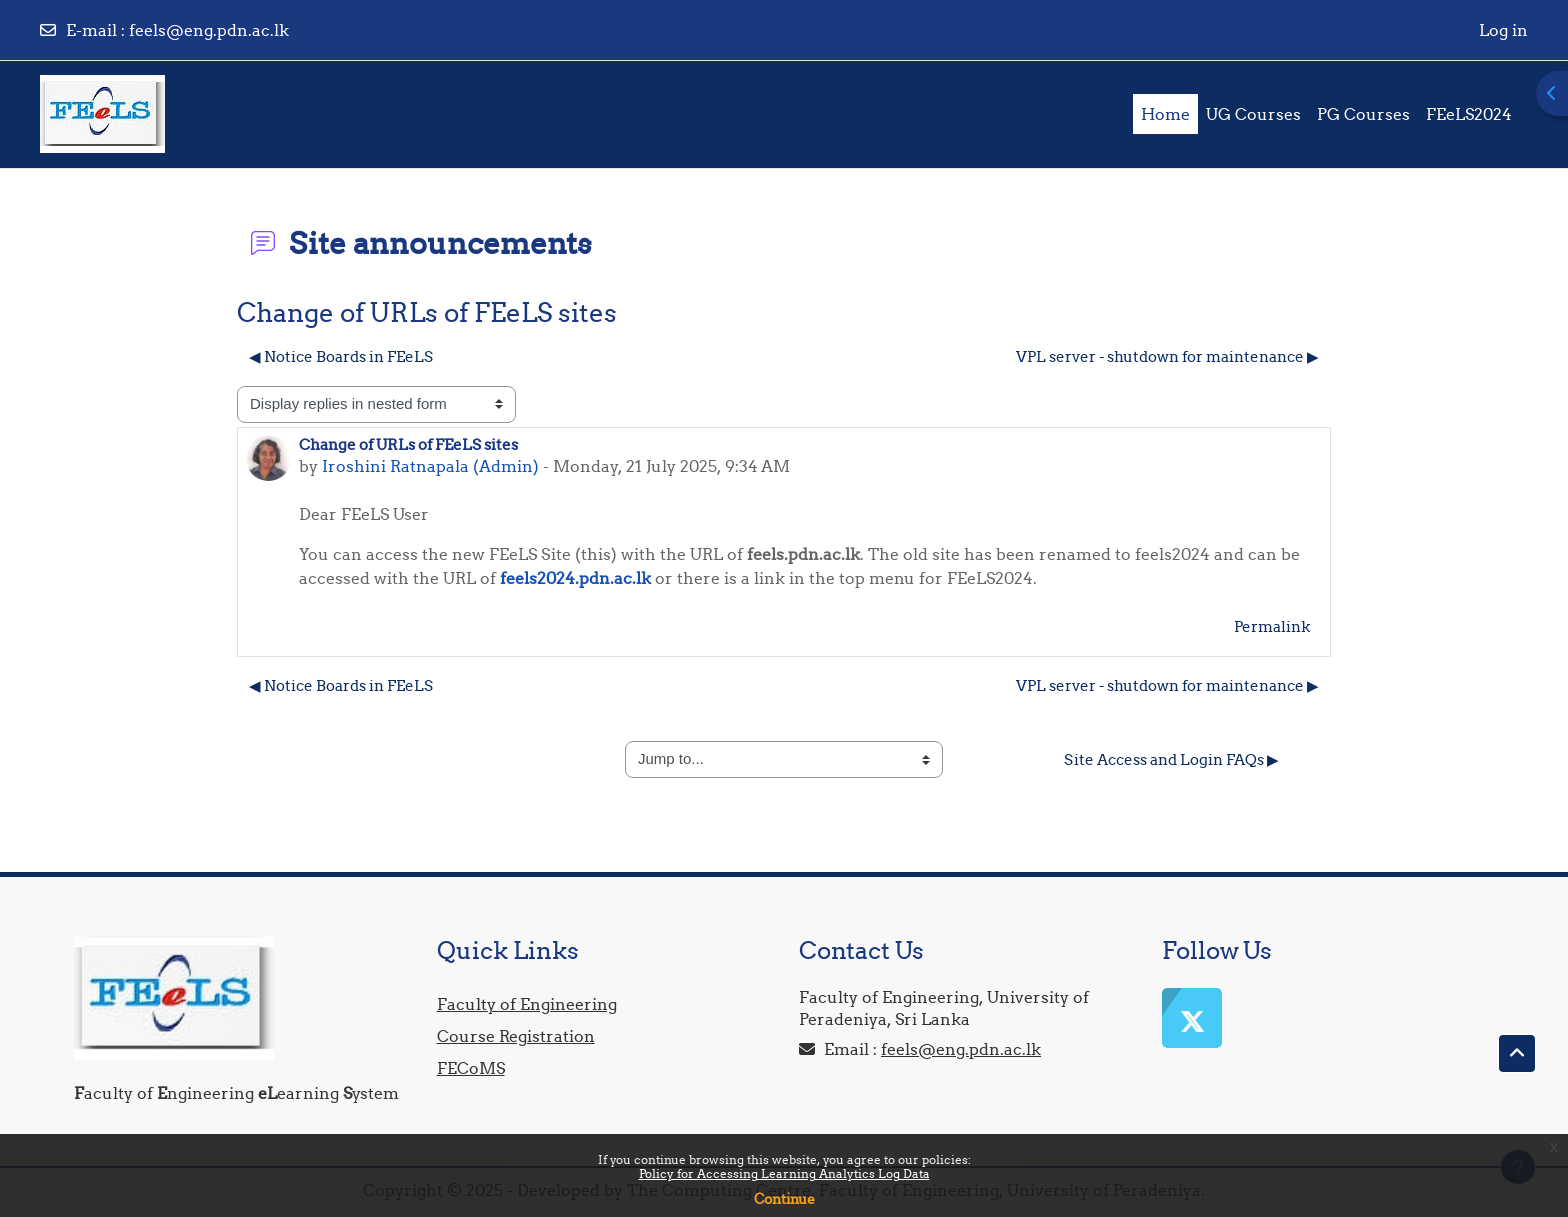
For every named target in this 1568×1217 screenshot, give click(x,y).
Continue (784, 1199)
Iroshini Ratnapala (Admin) (430, 466)
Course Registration (516, 1036)
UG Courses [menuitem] (1253, 114)
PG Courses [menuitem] (1363, 114)
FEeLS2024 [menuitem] (1469, 114)
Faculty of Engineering (527, 1004)
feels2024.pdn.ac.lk (575, 578)
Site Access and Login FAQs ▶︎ (1171, 759)
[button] (1517, 1054)
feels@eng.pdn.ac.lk (209, 30)
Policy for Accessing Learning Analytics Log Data (784, 1173)
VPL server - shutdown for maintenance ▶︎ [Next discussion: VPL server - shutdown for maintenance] (1167, 356)
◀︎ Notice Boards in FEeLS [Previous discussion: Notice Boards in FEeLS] (341, 356)
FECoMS (471, 1068)
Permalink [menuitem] (1272, 626)
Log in (1503, 30)
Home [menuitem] (1165, 114)
